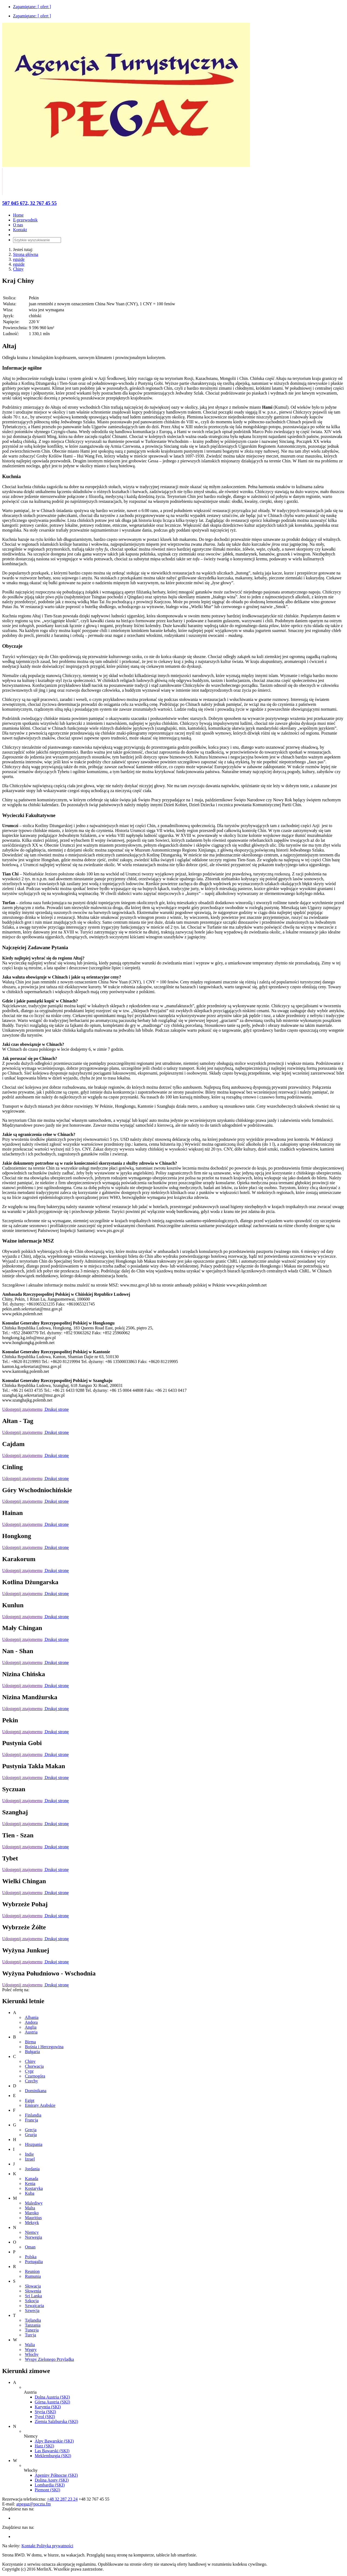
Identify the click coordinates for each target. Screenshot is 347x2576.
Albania (31, 2017)
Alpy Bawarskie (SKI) (54, 2441)
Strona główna (25, 254)
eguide (19, 259)
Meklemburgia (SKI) (53, 2455)
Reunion (32, 2271)
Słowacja (33, 2286)
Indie (29, 2154)
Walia (30, 2344)
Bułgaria (32, 2051)
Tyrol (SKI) (45, 2416)
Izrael (30, 2159)
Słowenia (33, 2291)
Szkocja (32, 2300)
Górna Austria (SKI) (52, 2402)
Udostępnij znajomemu (22, 1409)
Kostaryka (34, 2188)
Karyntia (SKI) (48, 2407)
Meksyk (32, 2222)
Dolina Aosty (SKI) (52, 2480)
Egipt (29, 2100)
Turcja (30, 2335)
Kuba (29, 2193)
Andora (31, 2022)
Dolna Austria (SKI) (52, 2397)
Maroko (32, 2212)
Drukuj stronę (56, 1409)
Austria (31, 2032)
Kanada (31, 2178)
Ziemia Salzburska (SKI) (56, 2421)
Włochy (32, 2354)
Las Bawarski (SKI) (52, 2450)
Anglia (31, 2027)
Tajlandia (33, 2320)
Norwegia (33, 2237)
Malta (30, 2208)
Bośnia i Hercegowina (44, 2046)
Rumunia (33, 2276)
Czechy (31, 2081)
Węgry (31, 2349)
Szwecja (32, 2310)
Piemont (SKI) (47, 2490)
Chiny (18, 269)
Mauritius (33, 2217)
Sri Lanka (33, 2296)
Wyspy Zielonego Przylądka (49, 2359)
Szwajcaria (34, 2305)
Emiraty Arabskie (40, 2105)
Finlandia (33, 2115)
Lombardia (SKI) (50, 2485)
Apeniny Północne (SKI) (56, 2475)
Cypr (29, 2071)
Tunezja (32, 2330)
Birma (30, 2042)
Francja (31, 2120)
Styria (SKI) (45, 2411)
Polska (31, 2256)
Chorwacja (34, 2066)
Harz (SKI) (44, 2446)
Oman (30, 2247)
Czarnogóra (35, 2076)
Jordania (32, 2169)
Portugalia (34, 2261)
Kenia (30, 2183)
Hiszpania (33, 2144)
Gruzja (31, 2134)
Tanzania (33, 2325)
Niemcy (32, 2232)
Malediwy (34, 2203)
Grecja (31, 2129)
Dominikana (35, 2090)
